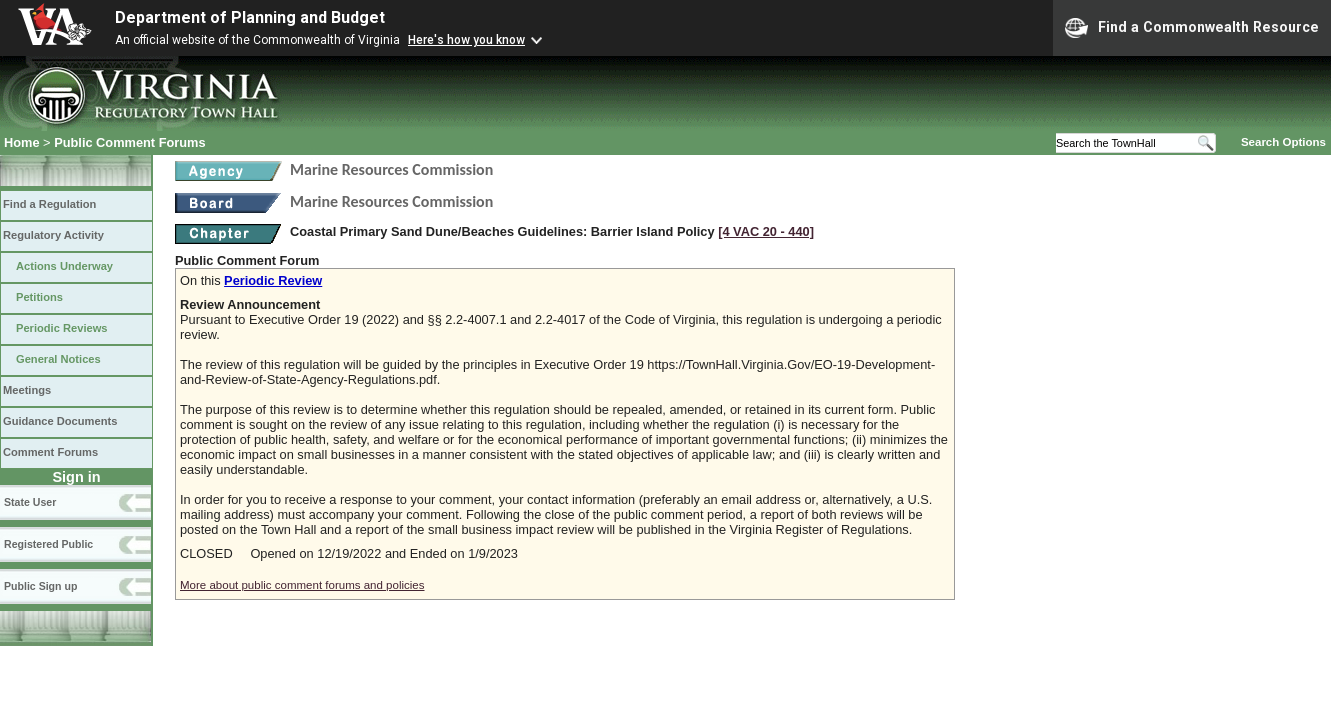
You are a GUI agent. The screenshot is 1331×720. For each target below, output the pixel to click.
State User (30, 502)
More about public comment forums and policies (302, 585)
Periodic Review (273, 280)
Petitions (39, 297)
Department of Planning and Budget (250, 17)
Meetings (27, 390)
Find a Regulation (49, 204)
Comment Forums (50, 452)
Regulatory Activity (53, 235)
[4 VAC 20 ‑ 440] (766, 231)
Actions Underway (64, 266)
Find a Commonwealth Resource (1192, 28)
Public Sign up (40, 586)
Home (22, 142)
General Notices (58, 359)
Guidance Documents (60, 421)
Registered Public (48, 544)
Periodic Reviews (62, 328)
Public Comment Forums (129, 142)
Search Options (1283, 142)
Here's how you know (466, 40)
